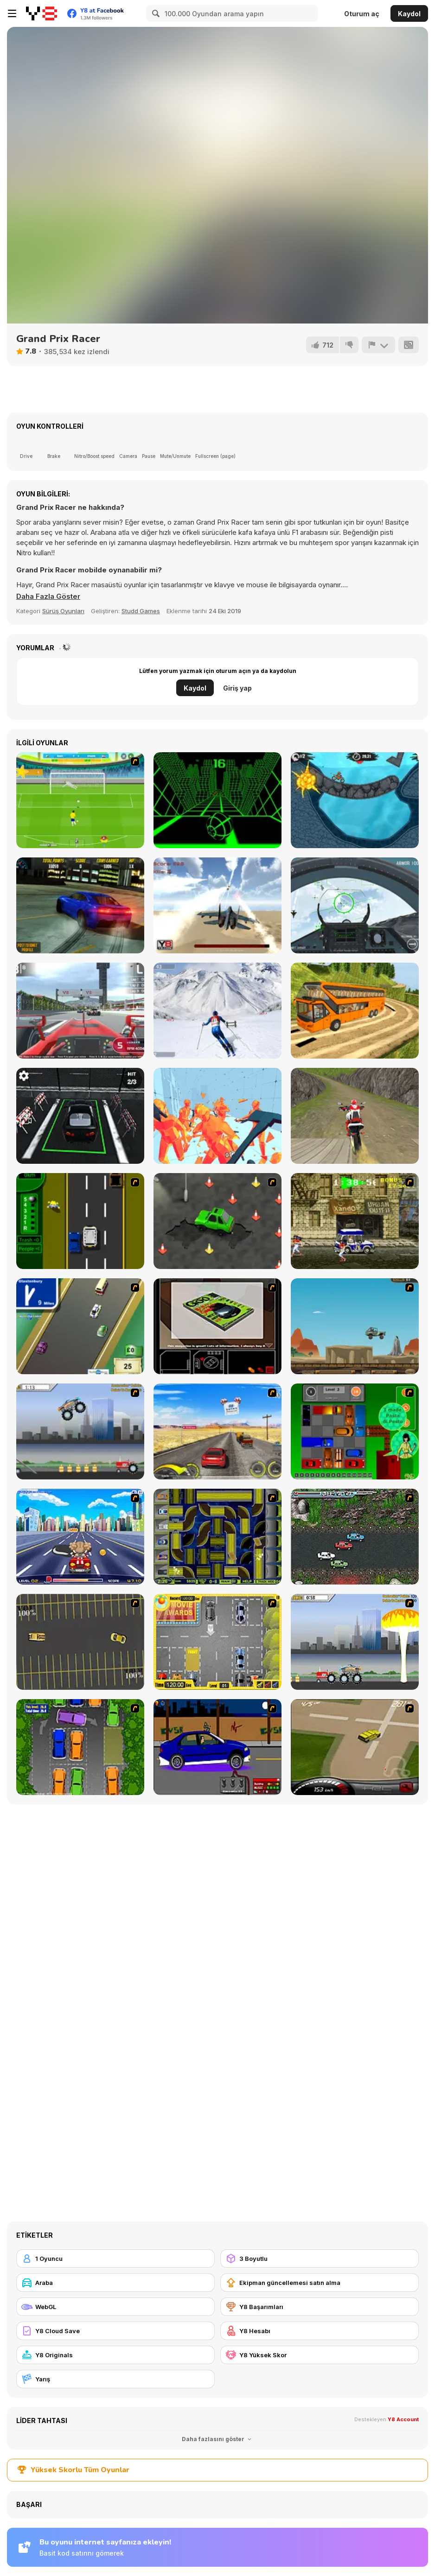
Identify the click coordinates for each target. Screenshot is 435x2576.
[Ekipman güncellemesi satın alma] (319, 2282)
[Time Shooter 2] (217, 1116)
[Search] (154, 13)
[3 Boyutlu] (319, 2258)
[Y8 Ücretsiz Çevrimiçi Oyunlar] (41, 13)
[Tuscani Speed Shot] (217, 1431)
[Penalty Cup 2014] (80, 800)
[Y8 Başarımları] (319, 2306)
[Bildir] (378, 344)
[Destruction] (355, 1642)
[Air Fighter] (355, 905)
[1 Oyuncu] (115, 2258)
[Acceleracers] (217, 1537)
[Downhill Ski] (217, 1011)
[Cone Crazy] (217, 1221)
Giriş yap (237, 688)
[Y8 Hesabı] (319, 2331)
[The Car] (217, 1326)
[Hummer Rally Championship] (355, 1747)
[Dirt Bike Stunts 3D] (355, 1116)
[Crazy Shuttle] (355, 1221)
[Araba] (115, 2282)
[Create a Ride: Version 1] (217, 1747)
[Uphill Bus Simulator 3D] (355, 1011)
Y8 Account (403, 2419)
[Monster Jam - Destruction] (80, 1431)
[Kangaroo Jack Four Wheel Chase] (355, 1326)
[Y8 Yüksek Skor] (319, 2355)
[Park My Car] (217, 1642)
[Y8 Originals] (115, 2355)
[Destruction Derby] (80, 1642)
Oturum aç (361, 14)
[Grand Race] (80, 1011)
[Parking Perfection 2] (80, 1747)
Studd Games (141, 611)
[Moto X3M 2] (355, 800)
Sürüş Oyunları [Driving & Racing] (63, 611)
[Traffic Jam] (355, 1431)
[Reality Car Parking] (80, 1116)
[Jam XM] (355, 1537)
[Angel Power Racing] (80, 1537)
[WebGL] (115, 2306)
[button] (48, 596)
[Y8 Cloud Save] (115, 2331)
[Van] (80, 1326)
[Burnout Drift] (80, 905)
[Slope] (217, 800)
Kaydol (409, 14)
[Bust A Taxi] (80, 1221)
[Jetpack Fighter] (217, 905)
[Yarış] (115, 2379)
